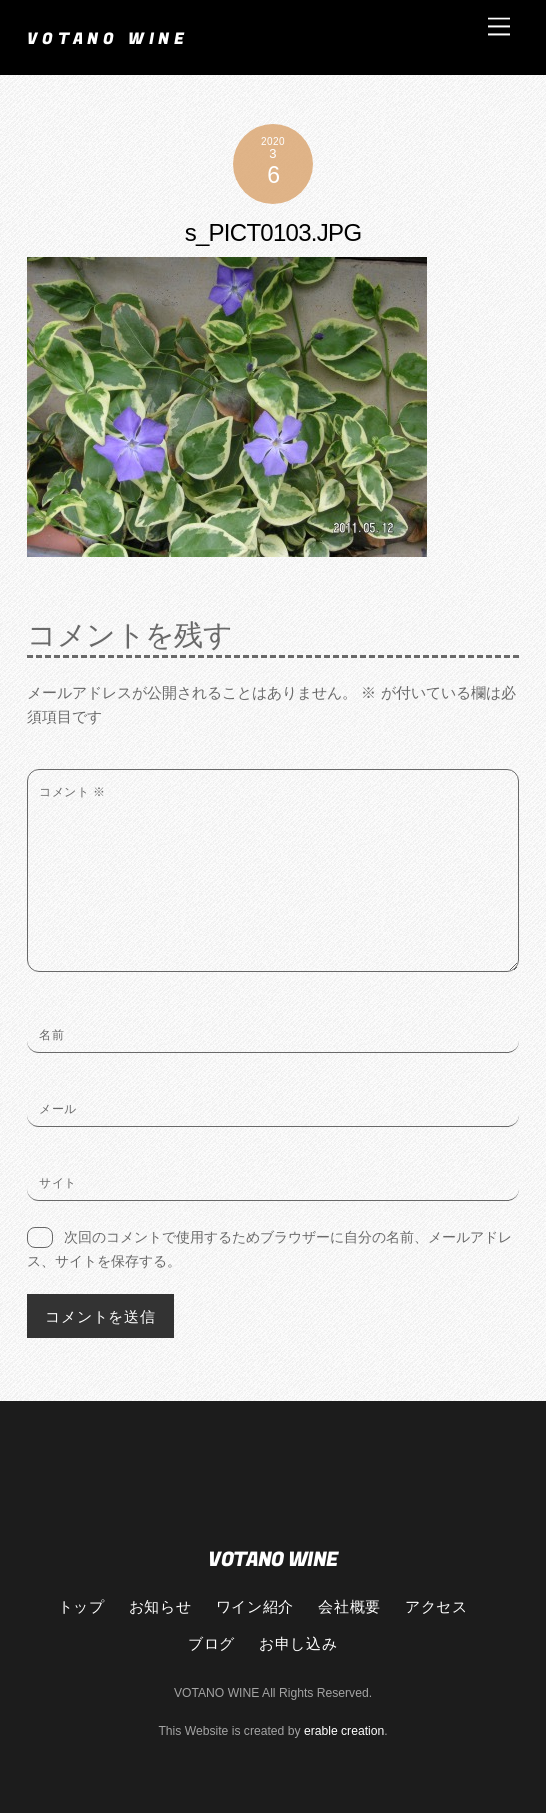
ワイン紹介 (255, 1606)
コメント (72, 792)
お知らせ (160, 1606)
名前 (51, 1035)
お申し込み (298, 1643)
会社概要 (349, 1606)
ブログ (211, 1643)
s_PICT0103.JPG (273, 232)
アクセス (436, 1606)
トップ (81, 1606)
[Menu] (499, 26)
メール (57, 1109)
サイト (57, 1183)
